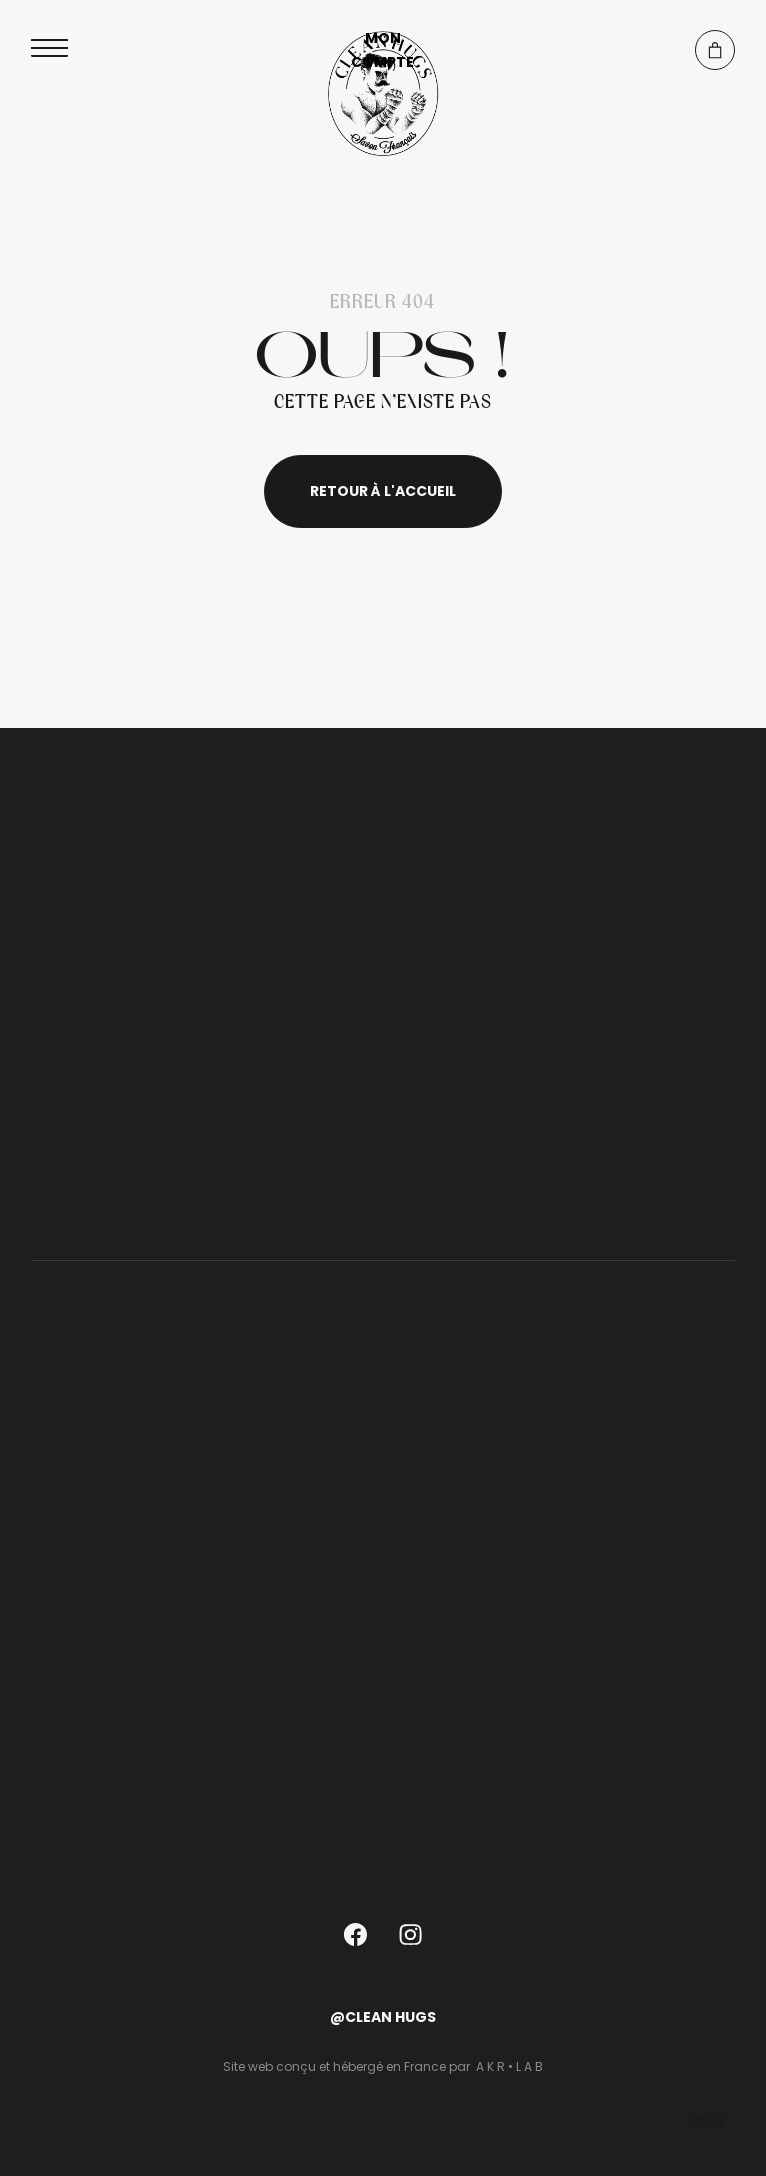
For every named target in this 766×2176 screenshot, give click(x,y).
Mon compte (382, 50)
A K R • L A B (509, 2066)
